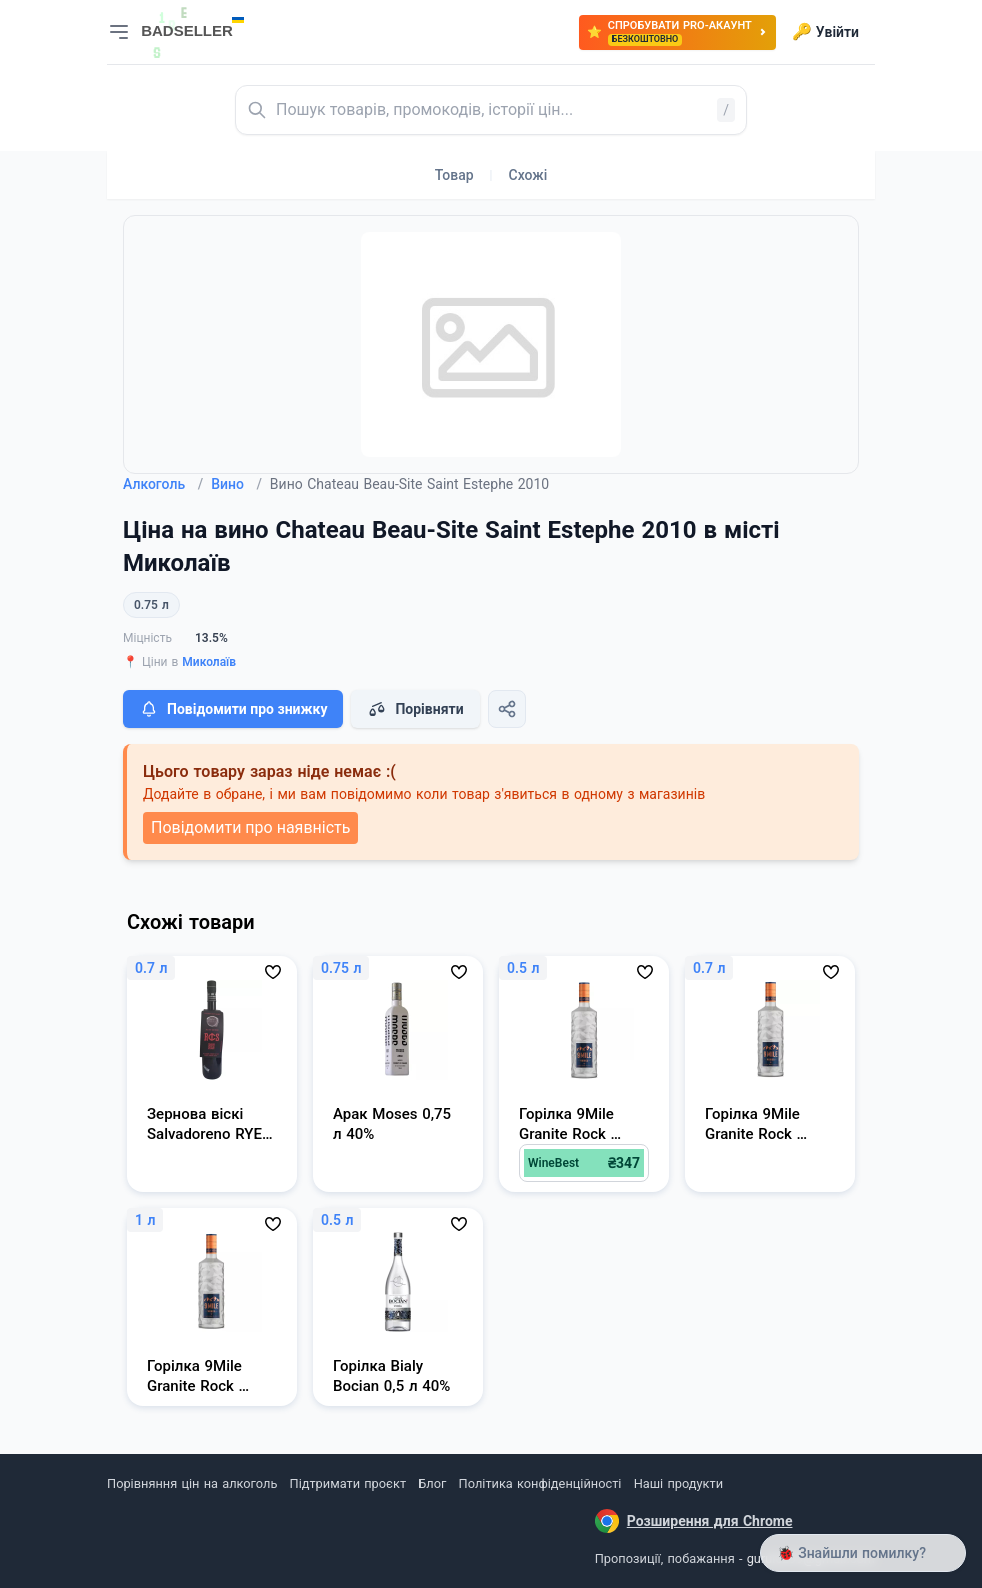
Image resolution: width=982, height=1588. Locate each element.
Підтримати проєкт (348, 1483)
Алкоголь (163, 484)
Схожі (528, 175)
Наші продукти (678, 1483)
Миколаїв (209, 662)
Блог (432, 1483)
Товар (454, 175)
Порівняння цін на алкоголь (192, 1483)
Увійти (825, 32)
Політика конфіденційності (540, 1483)
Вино (236, 484)
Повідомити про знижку (233, 709)
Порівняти (415, 709)
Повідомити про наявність (250, 827)
